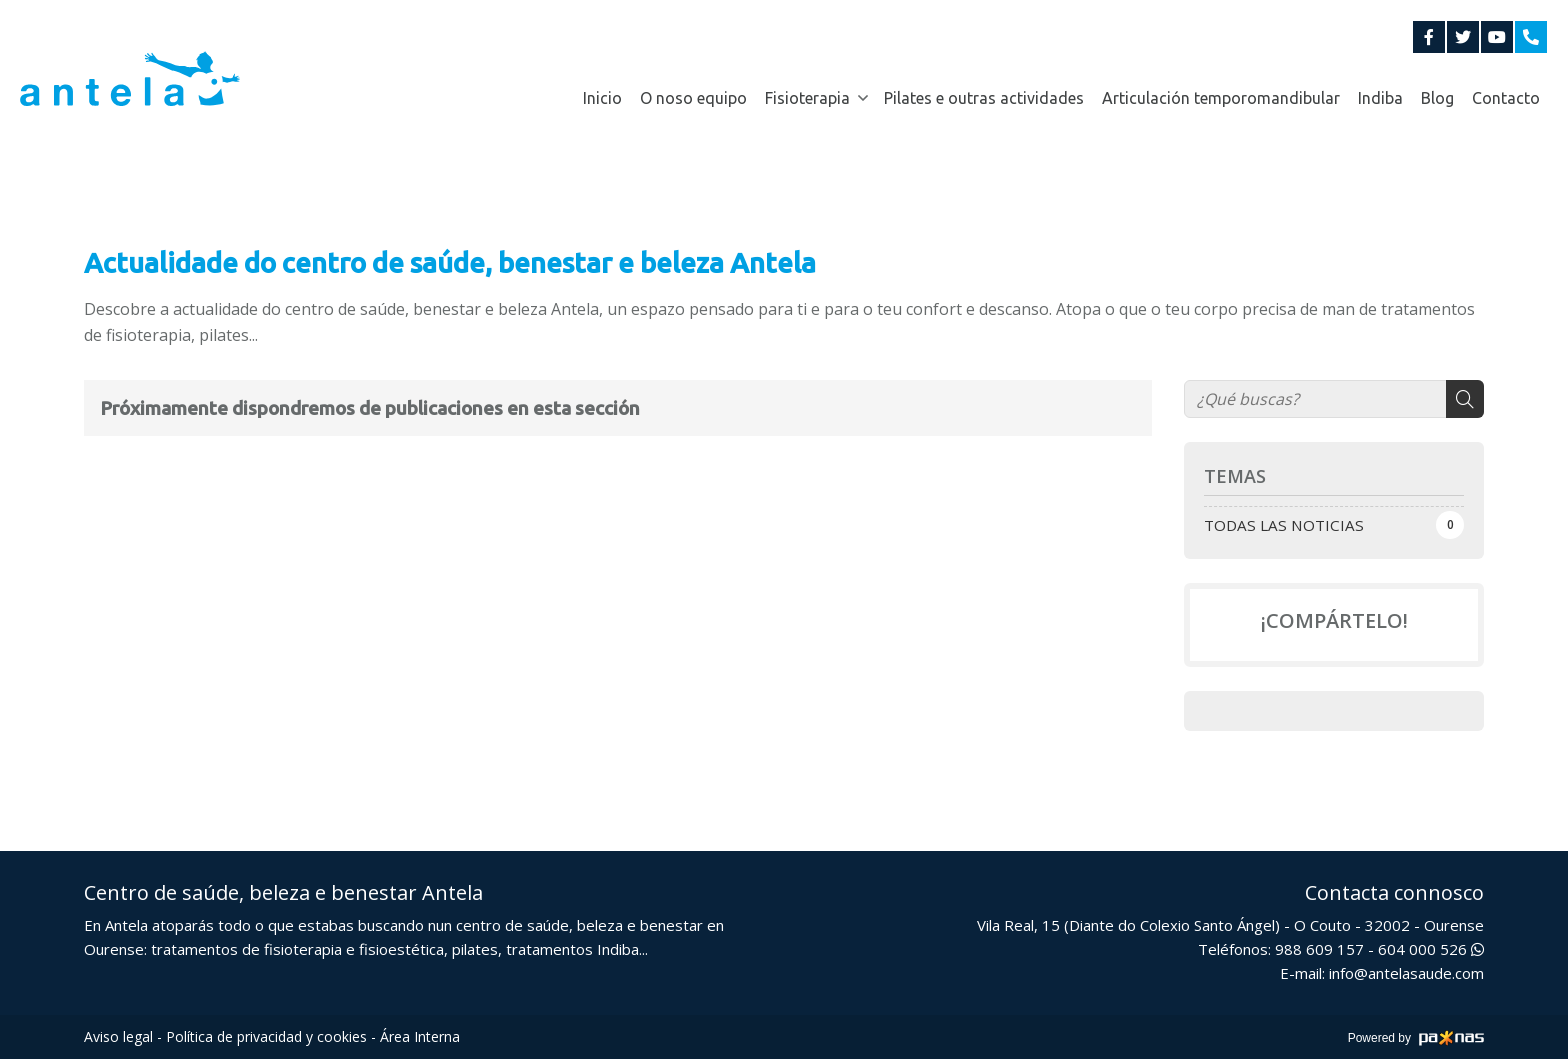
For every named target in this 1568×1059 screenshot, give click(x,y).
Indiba (1380, 98)
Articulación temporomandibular (1221, 98)
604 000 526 (1431, 949)
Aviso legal (118, 1036)
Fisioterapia (807, 98)
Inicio (602, 98)
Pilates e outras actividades (984, 98)
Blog (1437, 98)
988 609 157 (1319, 949)
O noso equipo (693, 98)
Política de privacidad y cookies (266, 1036)
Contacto (1506, 98)
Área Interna (420, 1036)
